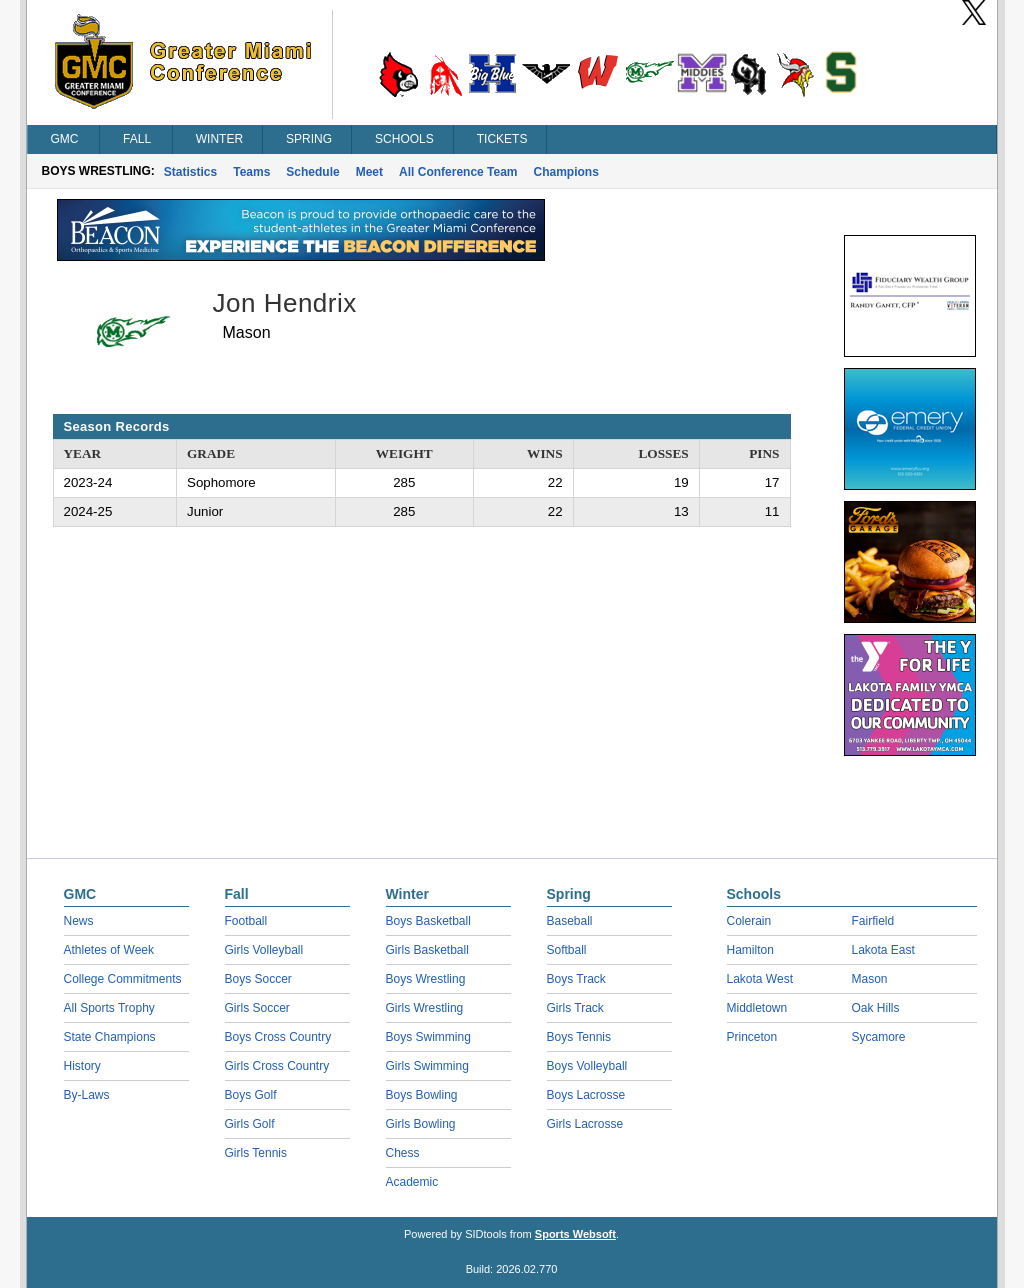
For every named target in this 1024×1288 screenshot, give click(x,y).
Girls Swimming (427, 1066)
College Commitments (123, 979)
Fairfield (873, 921)
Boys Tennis (579, 1037)
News (79, 921)
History (82, 1066)
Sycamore (879, 1037)
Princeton (752, 1037)
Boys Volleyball (587, 1066)
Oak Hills (876, 1008)
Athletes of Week (109, 950)
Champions (566, 172)
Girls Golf (250, 1124)
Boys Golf (251, 1095)
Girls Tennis (256, 1153)
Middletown (757, 1008)
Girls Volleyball (264, 950)
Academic (412, 1182)
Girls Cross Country (277, 1066)
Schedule (312, 172)
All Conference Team (458, 172)
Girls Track (575, 1008)
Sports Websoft (575, 1234)
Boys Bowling (422, 1095)
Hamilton (750, 950)
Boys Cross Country (278, 1037)
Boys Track (576, 979)
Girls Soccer (257, 1008)
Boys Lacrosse (586, 1095)
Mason (870, 979)
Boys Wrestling (426, 979)
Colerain (749, 921)
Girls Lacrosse (585, 1124)
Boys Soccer (258, 979)
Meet (369, 172)
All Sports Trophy (109, 1008)
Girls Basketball (427, 950)
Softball (567, 950)
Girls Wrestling (425, 1008)
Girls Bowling (421, 1124)
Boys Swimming (428, 1037)
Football (246, 921)
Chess (403, 1153)
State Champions (110, 1037)
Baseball (570, 921)
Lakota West (760, 979)
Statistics (190, 172)
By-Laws (87, 1095)
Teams (251, 172)
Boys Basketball (428, 921)
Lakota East (883, 950)
